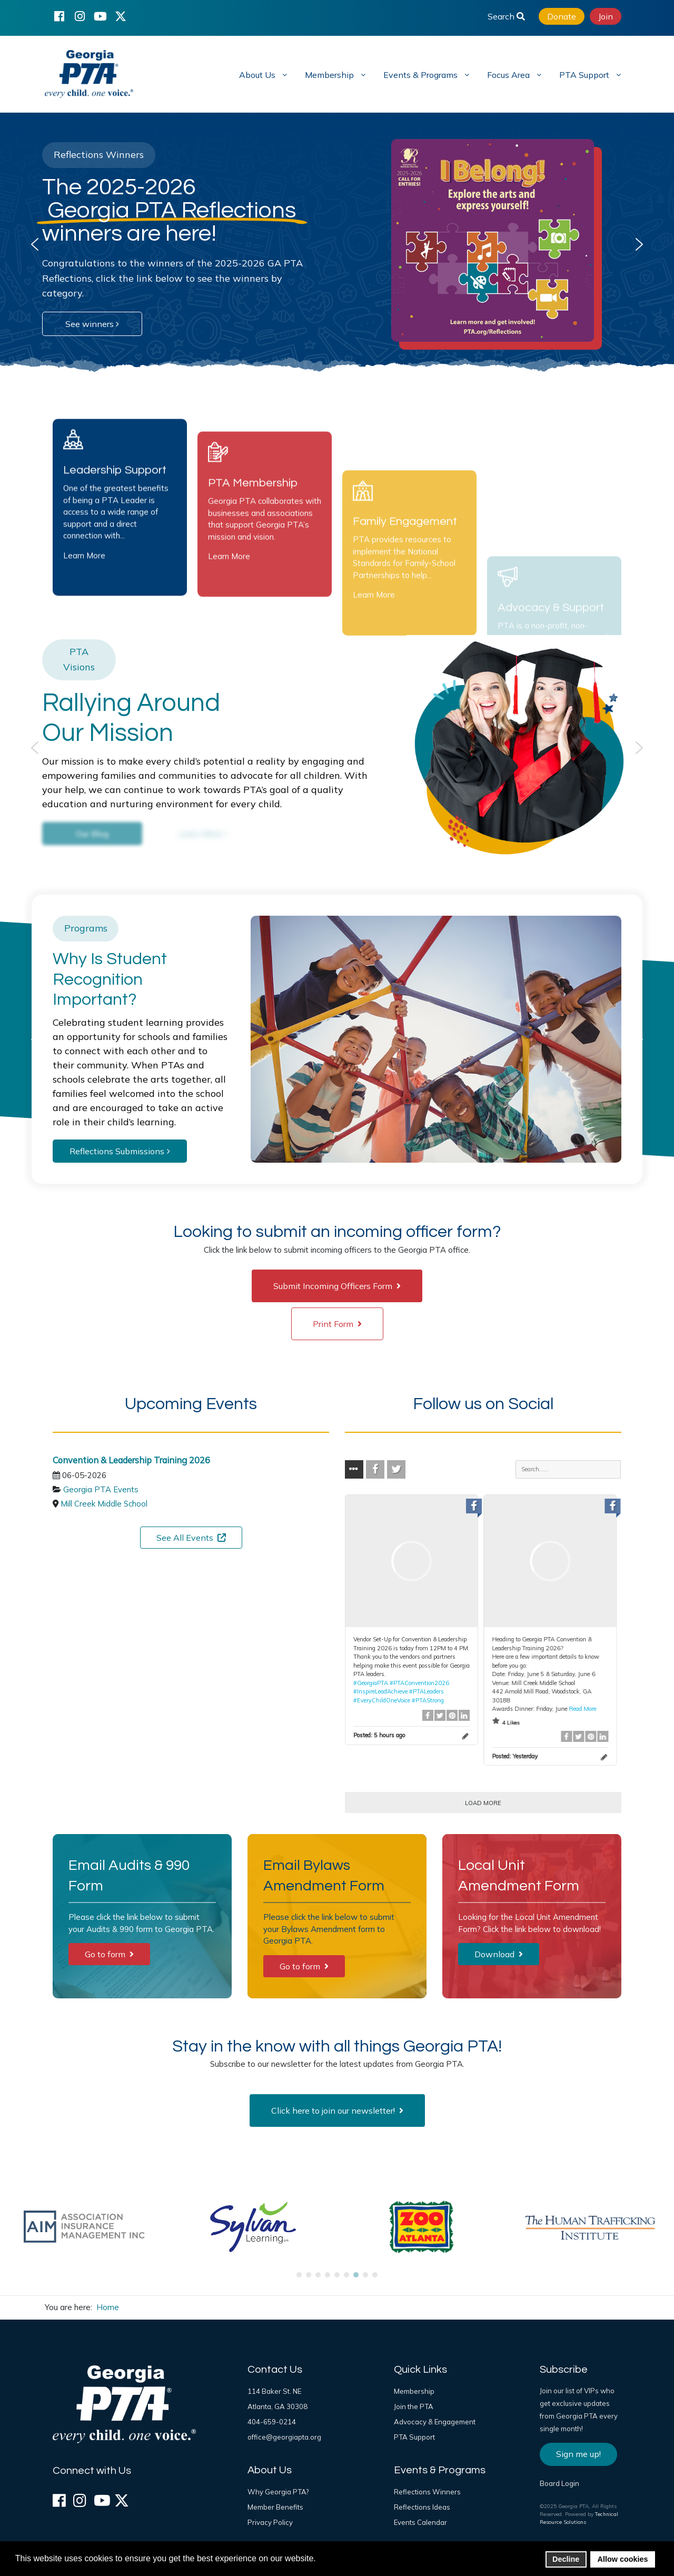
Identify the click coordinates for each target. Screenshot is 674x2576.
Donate (561, 16)
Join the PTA (413, 2406)
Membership (414, 2391)
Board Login (559, 2483)
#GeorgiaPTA (370, 1683)
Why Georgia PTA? (278, 2492)
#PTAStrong (428, 1700)
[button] (34, 244)
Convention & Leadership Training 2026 (131, 1459)
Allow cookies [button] (623, 2559)
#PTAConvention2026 (419, 1683)
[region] (337, 244)
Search (506, 16)
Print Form (337, 1324)
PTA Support (414, 2437)
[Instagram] (79, 16)
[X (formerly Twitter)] (120, 16)
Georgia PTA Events (100, 1489)
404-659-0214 (271, 2422)
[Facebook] (59, 16)
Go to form (109, 1954)
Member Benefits (275, 2507)
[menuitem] (262, 74)
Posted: (379, 1735)
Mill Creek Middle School (104, 1504)
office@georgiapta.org (284, 2437)
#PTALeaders (426, 1691)
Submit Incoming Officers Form (337, 1286)
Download (498, 1954)
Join (605, 16)
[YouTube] (100, 16)
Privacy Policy (270, 2522)
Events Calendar (420, 2522)
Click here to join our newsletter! (337, 2110)
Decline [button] (565, 2559)
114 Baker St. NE (274, 2391)
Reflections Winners (427, 2492)
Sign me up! (578, 2454)
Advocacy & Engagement (434, 2422)
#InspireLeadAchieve (380, 1691)
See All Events (191, 1537)
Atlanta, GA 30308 (277, 2406)
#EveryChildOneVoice (381, 1700)
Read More (582, 1708)
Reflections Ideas (422, 2507)
